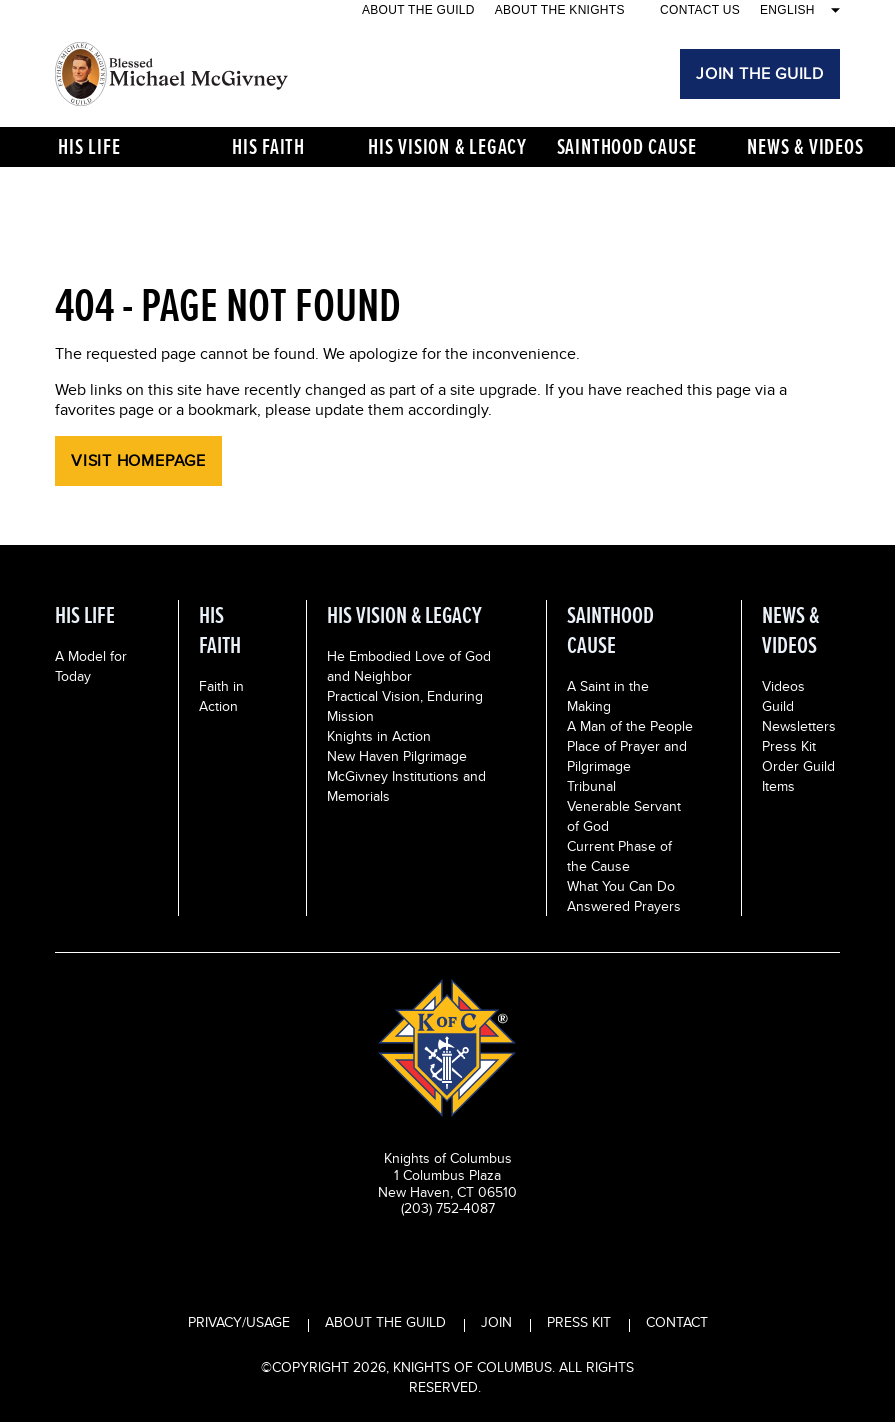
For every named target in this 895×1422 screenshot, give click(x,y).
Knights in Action (379, 736)
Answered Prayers (624, 906)
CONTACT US (700, 10)
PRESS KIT (579, 1322)
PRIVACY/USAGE (239, 1322)
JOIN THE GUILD (760, 73)
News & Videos (805, 146)
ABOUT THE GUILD (385, 1322)
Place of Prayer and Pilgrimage (627, 756)
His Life (89, 146)
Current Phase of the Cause (619, 856)
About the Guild (418, 10)
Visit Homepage (138, 460)
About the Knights (560, 10)
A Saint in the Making (608, 696)
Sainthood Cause (627, 146)
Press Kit (789, 746)
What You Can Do (621, 886)
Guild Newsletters (799, 716)
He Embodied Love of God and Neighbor (409, 666)
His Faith (268, 146)
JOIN (496, 1322)
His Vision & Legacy (447, 146)
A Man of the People (630, 726)
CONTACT (677, 1322)
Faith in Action (221, 696)
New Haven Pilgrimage (397, 756)
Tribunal (591, 786)
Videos (783, 686)
